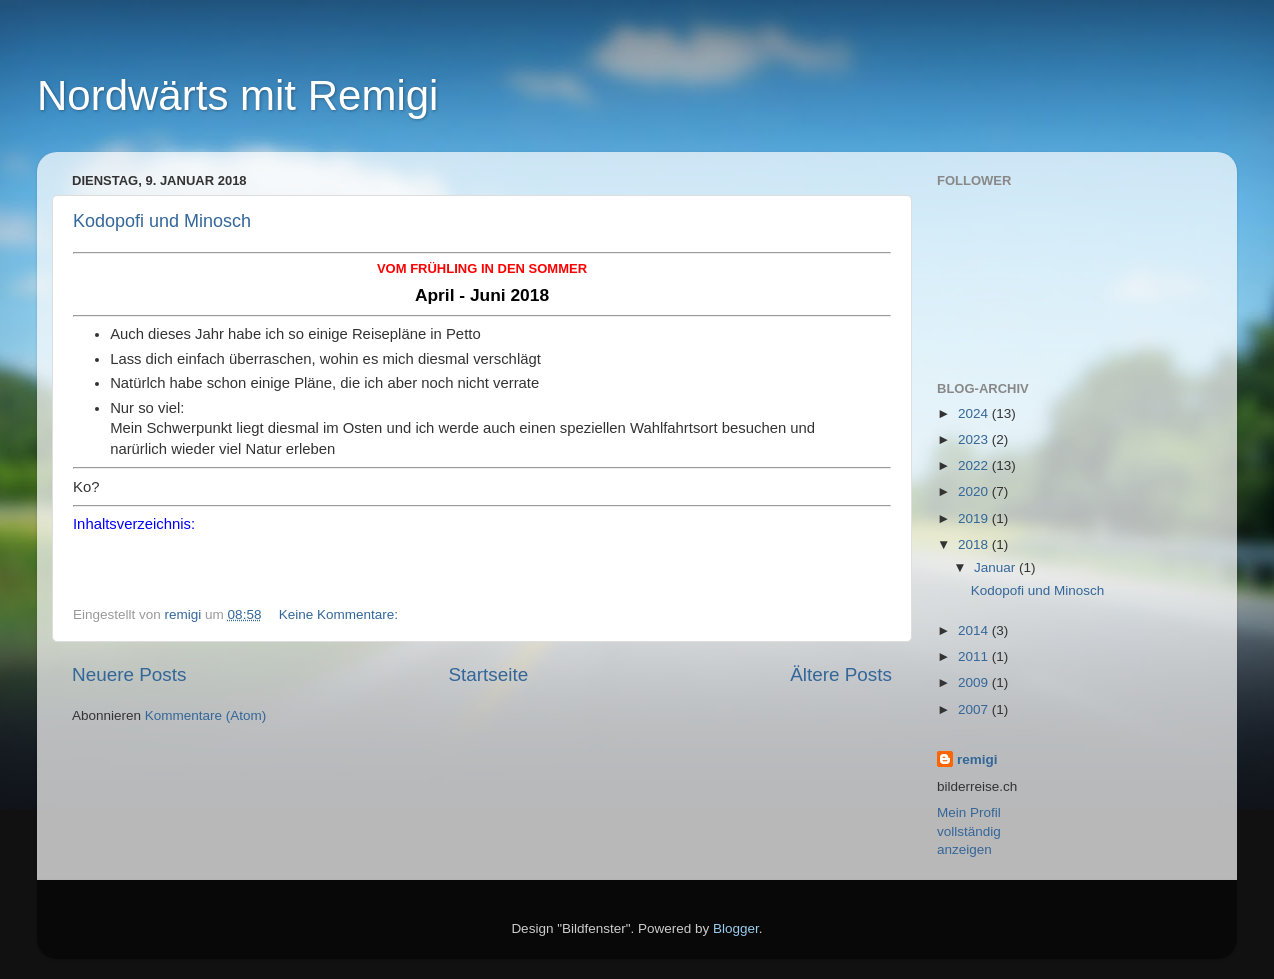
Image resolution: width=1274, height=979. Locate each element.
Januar (996, 567)
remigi (977, 759)
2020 (975, 491)
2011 (975, 656)
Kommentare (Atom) (206, 715)
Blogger (736, 928)
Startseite (488, 674)
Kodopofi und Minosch (162, 221)
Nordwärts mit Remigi (237, 95)
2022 (975, 465)
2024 (975, 413)
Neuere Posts (129, 674)
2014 (975, 630)
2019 (975, 518)
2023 (975, 439)
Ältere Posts (841, 674)
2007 (975, 709)
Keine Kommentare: (340, 614)
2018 (975, 544)
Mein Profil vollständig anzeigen (969, 831)
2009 (975, 682)
